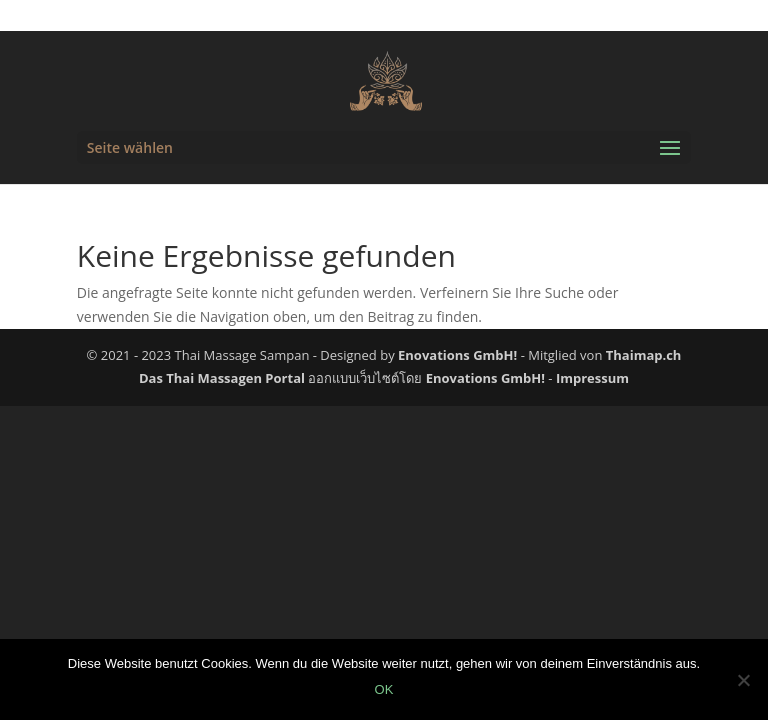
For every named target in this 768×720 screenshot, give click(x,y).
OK (384, 689)
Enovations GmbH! (457, 355)
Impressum (592, 378)
